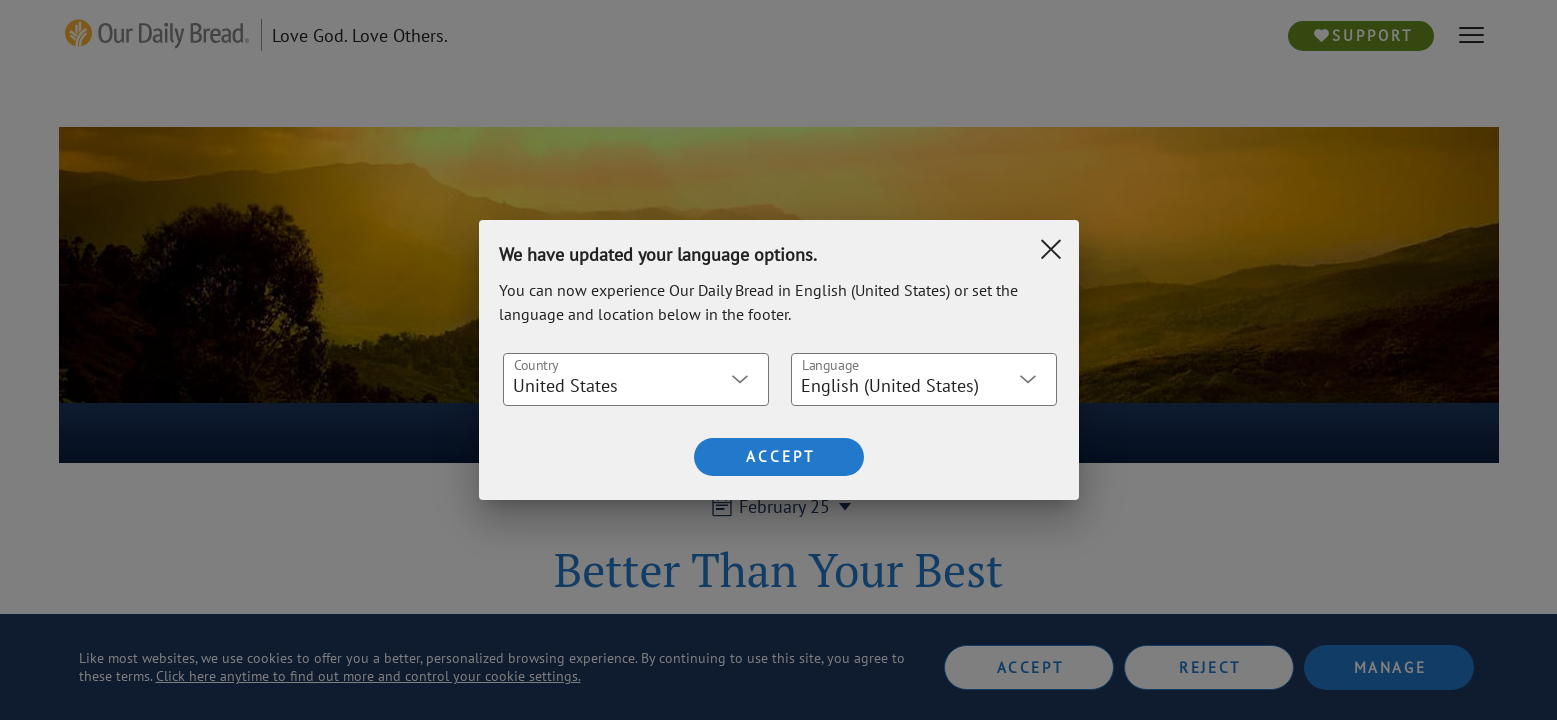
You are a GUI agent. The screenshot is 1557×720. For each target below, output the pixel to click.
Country (535, 365)
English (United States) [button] (890, 385)
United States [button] (565, 385)
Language (829, 365)
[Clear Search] (1051, 249)
